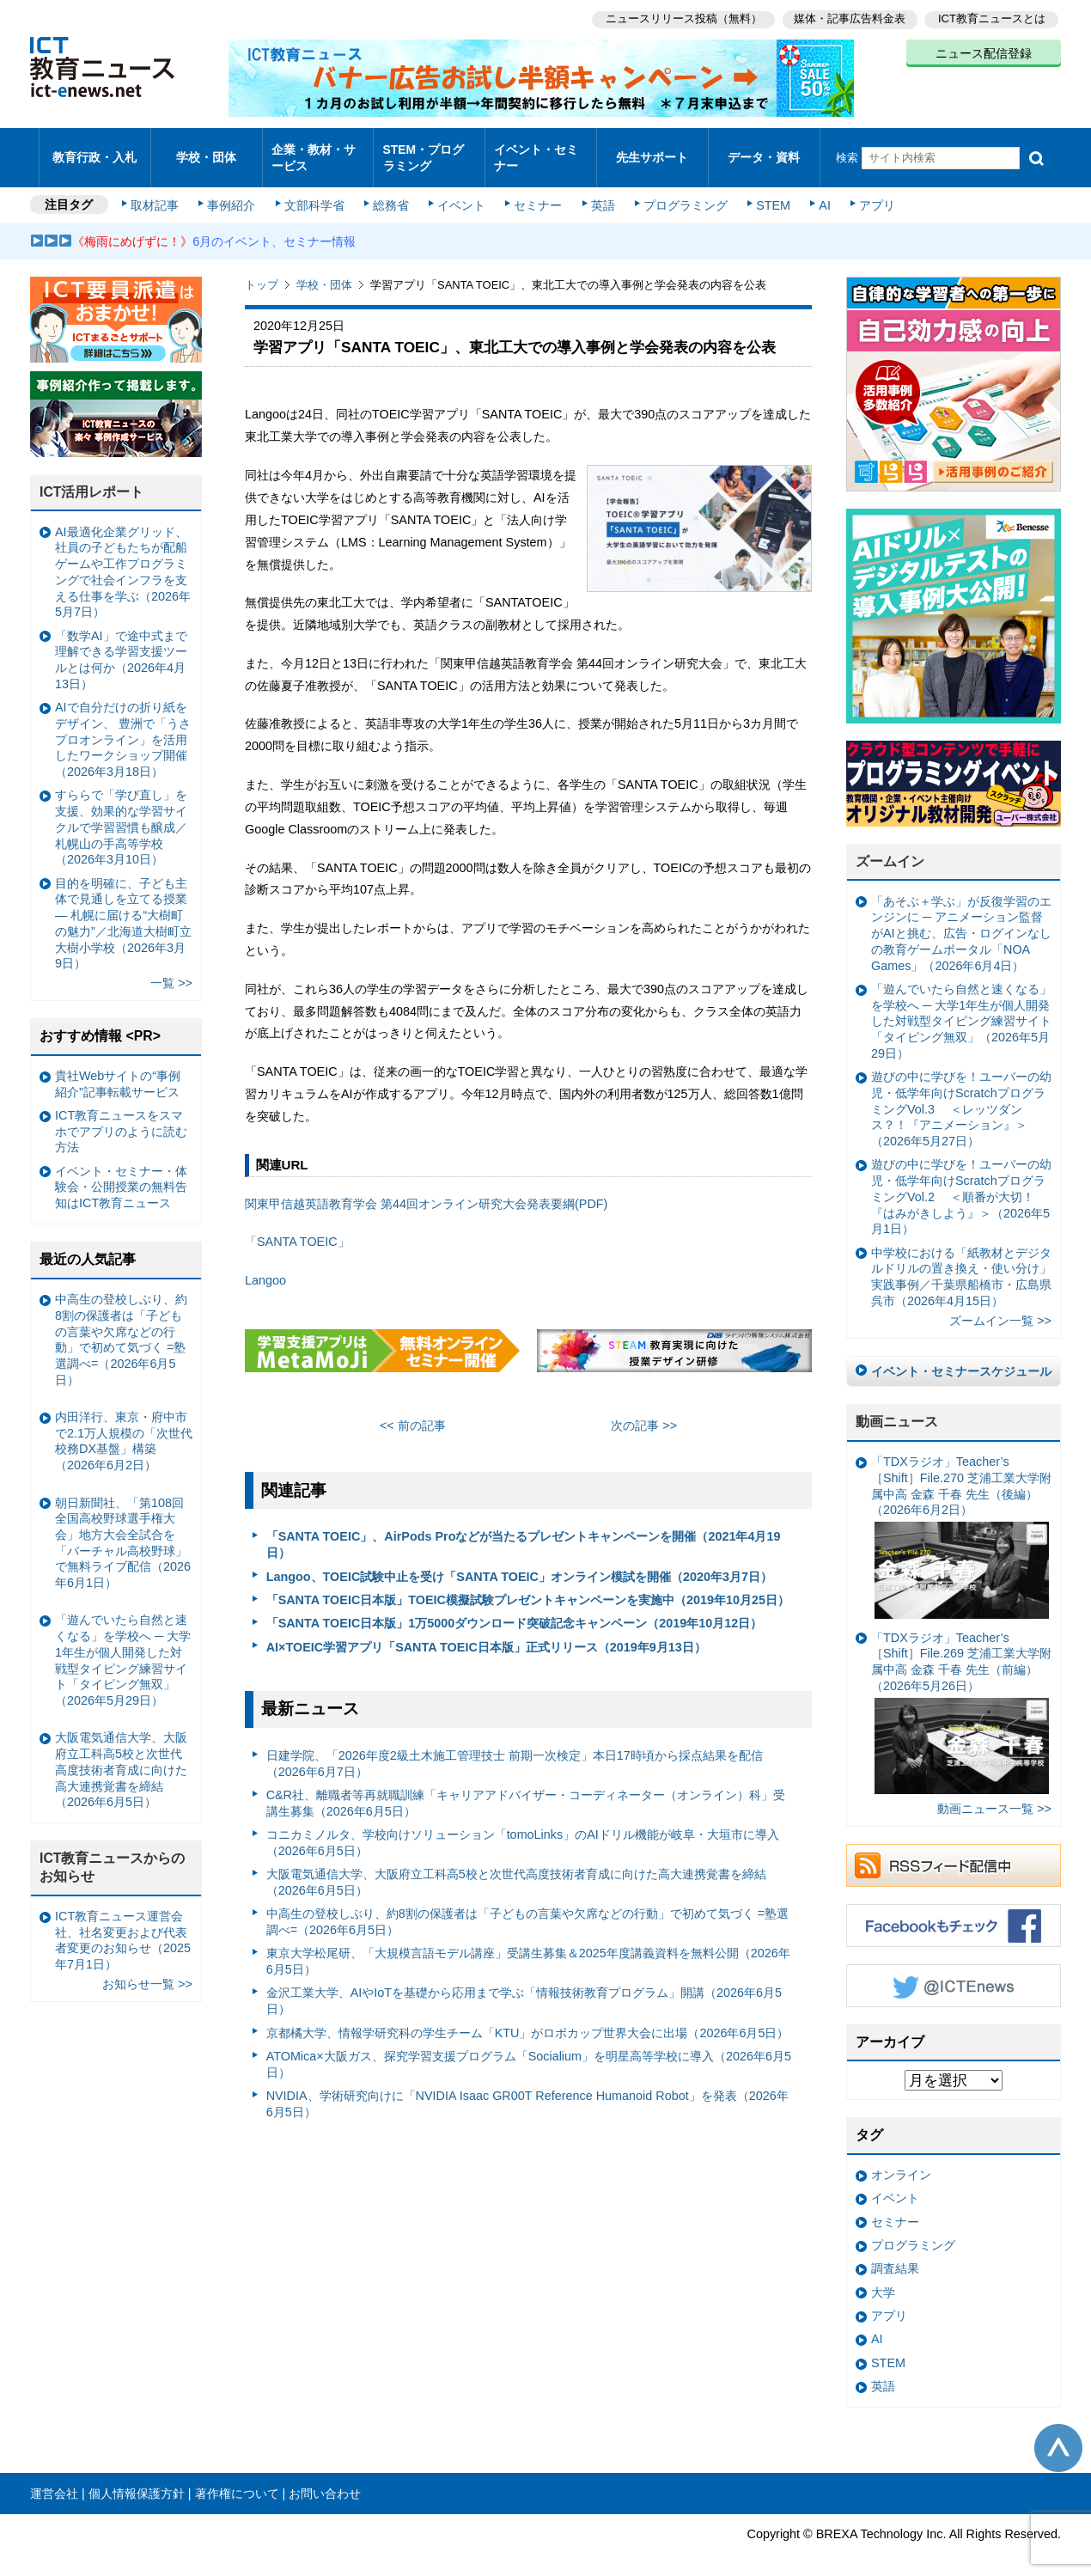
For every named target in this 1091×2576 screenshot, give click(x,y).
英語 (599, 191)
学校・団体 (207, 149)
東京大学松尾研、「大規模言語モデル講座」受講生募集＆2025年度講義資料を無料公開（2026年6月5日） (528, 1947)
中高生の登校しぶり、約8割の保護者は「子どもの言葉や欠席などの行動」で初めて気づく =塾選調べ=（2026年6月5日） (527, 1907)
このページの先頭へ (1058, 2433)
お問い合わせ (325, 2478)
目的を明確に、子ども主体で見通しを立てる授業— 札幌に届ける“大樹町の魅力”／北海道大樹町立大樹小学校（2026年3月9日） (123, 908)
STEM (766, 191)
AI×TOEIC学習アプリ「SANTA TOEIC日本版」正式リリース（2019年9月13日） (486, 1632)
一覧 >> (171, 968)
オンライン (901, 2160)
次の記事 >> (644, 1411)
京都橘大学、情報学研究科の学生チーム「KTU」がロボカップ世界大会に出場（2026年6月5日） (527, 2017)
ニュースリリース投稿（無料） (679, 17)
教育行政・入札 (95, 149)
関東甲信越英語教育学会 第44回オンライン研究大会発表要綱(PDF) (426, 1188)
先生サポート (652, 149)
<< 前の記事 (413, 1411)
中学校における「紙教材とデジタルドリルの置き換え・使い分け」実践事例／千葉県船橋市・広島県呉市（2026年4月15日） (961, 1261)
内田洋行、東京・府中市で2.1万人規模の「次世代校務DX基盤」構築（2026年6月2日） (123, 1426)
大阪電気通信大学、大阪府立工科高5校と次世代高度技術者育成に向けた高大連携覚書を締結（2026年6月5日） (516, 1868)
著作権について (237, 2478)
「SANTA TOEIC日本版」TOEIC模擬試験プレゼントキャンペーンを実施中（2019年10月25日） (527, 1585)
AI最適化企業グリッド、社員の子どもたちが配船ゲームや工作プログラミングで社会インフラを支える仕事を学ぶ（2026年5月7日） (123, 557)
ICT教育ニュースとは (991, 17)
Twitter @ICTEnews (953, 1970)
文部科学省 (315, 191)
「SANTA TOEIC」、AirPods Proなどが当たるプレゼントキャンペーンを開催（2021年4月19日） (523, 1530)
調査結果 (895, 2254)
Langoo (265, 1266)
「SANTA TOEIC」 (297, 1227)
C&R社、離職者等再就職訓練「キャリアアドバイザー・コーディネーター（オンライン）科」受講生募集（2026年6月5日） (525, 1788)
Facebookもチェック (953, 1910)
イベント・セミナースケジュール (961, 1356)
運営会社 (54, 2478)
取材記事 (159, 191)
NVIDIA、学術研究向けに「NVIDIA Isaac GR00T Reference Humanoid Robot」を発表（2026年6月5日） (527, 2089)
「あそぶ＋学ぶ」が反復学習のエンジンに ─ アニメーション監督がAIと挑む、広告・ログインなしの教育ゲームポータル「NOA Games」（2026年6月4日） (961, 919)
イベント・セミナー (536, 149)
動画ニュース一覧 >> (994, 1794)
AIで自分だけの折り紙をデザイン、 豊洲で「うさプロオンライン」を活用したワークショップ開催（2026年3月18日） (123, 725)
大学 (883, 2278)
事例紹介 (234, 191)
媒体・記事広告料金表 (848, 17)
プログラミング (679, 191)
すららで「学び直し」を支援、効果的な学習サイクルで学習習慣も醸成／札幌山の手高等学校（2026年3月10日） (121, 812)
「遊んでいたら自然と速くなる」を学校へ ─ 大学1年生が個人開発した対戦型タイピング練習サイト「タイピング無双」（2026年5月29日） (961, 1007)
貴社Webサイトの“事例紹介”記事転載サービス (117, 1069)
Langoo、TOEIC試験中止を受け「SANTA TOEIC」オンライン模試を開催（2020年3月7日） (519, 1561)
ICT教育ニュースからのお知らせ (113, 1852)
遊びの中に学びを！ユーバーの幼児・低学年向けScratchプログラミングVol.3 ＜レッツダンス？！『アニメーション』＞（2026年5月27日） (961, 1094)
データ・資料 (763, 149)
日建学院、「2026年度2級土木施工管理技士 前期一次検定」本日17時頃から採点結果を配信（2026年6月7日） (514, 1749)
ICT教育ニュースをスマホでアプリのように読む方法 (121, 1116)
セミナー (535, 191)
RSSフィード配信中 (953, 1849)
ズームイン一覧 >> (1000, 1306)
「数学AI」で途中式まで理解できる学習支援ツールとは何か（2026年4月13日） (121, 645)
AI (816, 191)
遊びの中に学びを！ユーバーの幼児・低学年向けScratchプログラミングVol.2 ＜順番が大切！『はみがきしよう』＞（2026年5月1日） (961, 1182)
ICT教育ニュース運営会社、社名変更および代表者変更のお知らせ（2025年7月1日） (123, 1925)
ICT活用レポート (92, 477)
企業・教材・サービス (313, 149)
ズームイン (890, 846)
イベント (460, 191)
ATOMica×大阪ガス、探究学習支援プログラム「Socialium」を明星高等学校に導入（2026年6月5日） (528, 2050)
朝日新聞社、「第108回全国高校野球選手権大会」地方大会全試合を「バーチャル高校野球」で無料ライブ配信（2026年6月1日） (123, 1527)
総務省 (391, 191)
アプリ (868, 191)
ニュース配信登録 (984, 51)
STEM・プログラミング (429, 149)
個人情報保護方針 (136, 2478)
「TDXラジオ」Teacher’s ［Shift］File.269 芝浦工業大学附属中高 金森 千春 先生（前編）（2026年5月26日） (961, 1697)
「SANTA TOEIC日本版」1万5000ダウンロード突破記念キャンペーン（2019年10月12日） (514, 1608)
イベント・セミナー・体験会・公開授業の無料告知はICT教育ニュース (121, 1172)
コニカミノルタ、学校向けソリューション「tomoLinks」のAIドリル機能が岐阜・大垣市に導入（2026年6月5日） (522, 1828)
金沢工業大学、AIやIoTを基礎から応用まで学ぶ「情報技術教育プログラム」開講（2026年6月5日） (524, 1986)
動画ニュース (897, 1407)
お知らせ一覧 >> (147, 1969)
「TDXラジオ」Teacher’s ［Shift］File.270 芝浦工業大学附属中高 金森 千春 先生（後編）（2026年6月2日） (961, 1522)
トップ (261, 270)
